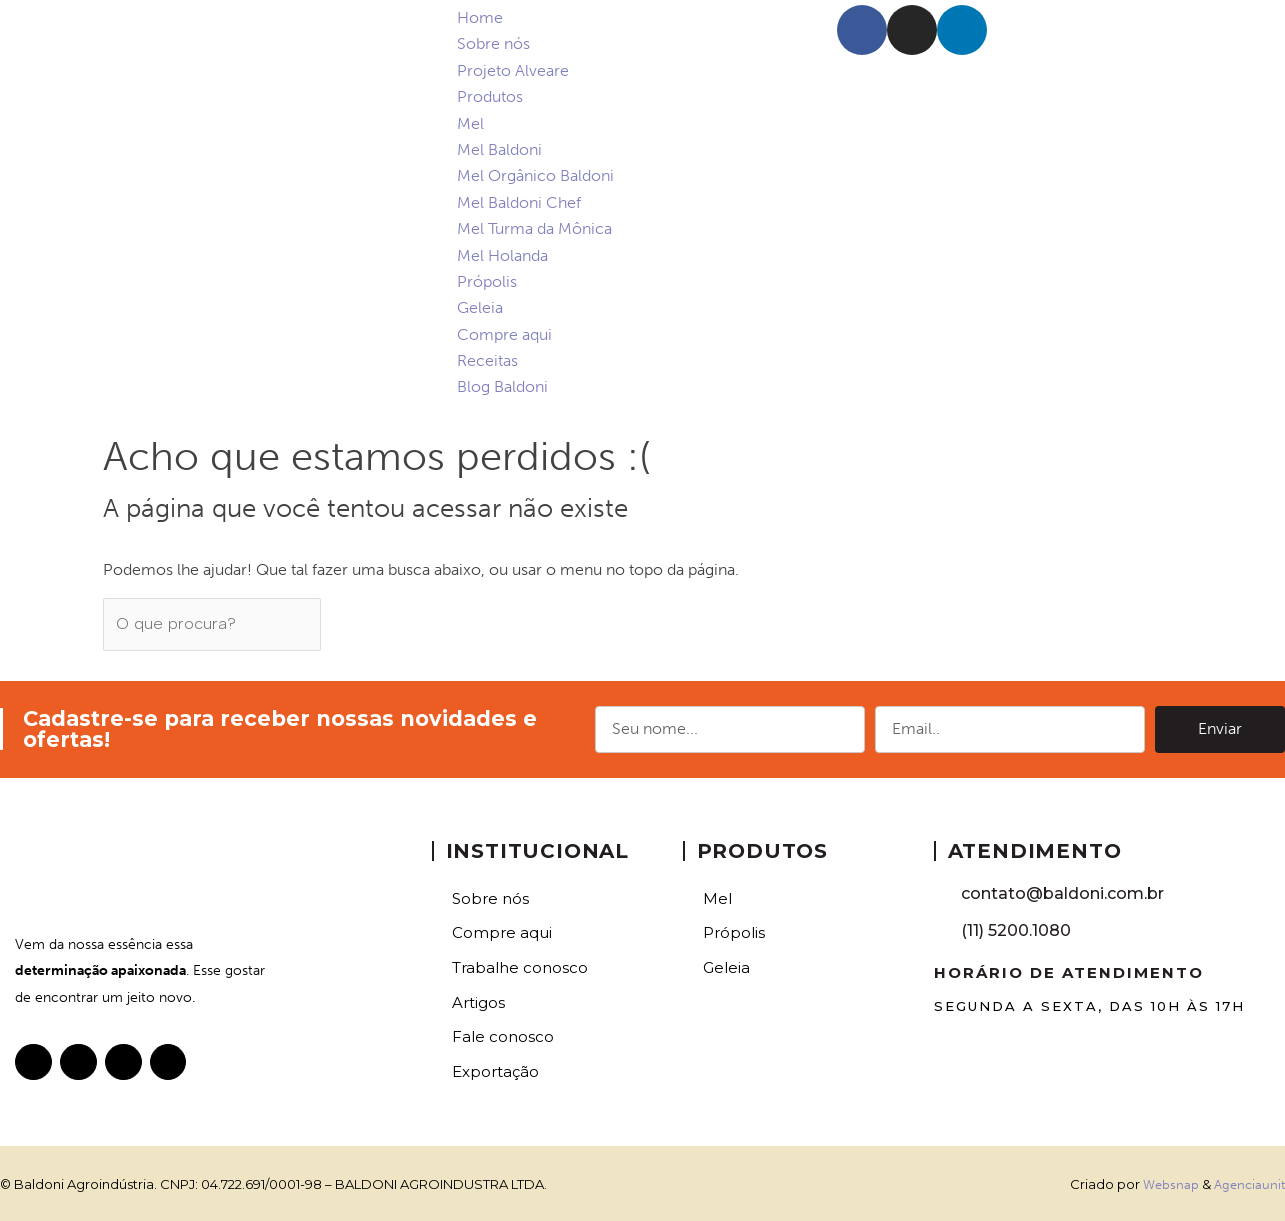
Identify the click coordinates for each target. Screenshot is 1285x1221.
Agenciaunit (1249, 1182)
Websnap (1171, 1182)
